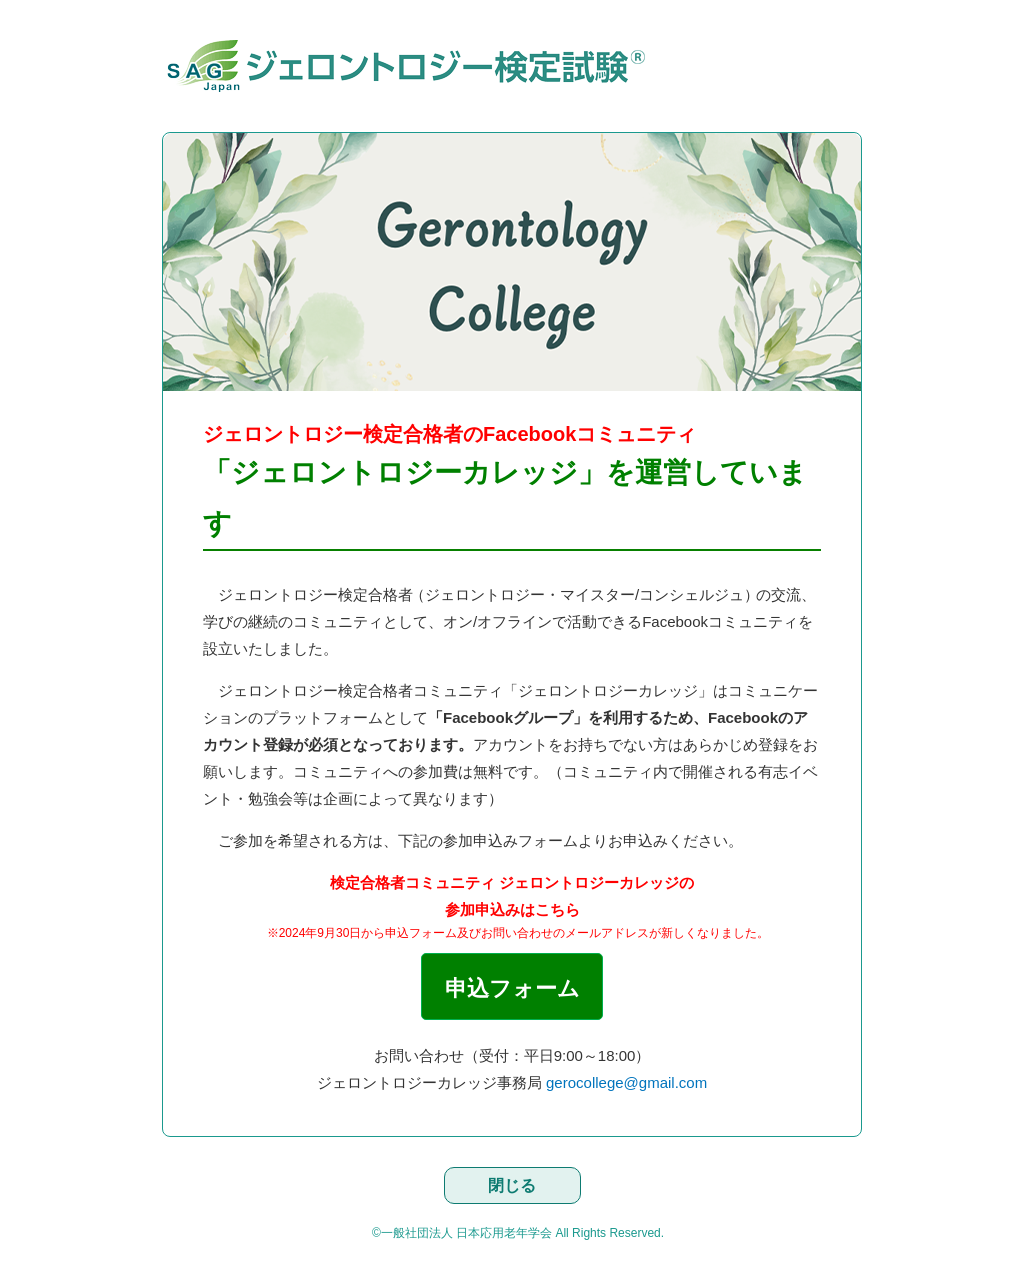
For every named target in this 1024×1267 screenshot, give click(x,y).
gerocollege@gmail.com (626, 1082)
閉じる (512, 1185)
